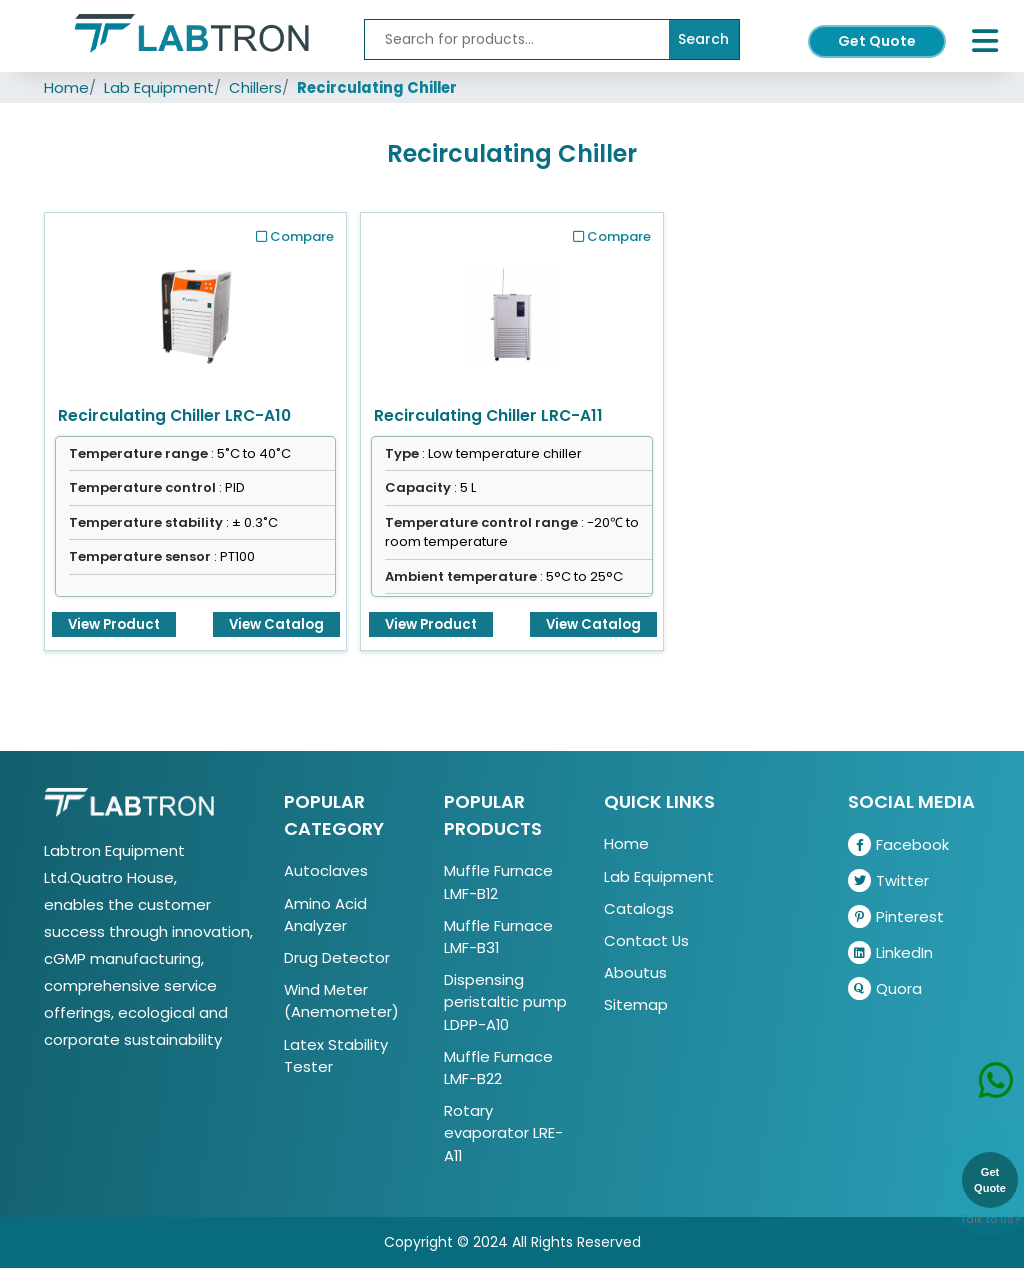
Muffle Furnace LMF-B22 (498, 1067)
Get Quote (877, 41)
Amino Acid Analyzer (325, 914)
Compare (295, 236)
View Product (114, 624)
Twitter (888, 880)
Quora (885, 988)
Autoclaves (326, 870)
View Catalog (276, 624)
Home (66, 87)
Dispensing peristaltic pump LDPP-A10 (505, 1001)
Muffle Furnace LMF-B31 (498, 936)
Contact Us (646, 940)
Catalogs (639, 908)
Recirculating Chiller (377, 87)
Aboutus (635, 972)
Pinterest (896, 916)
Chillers (255, 87)
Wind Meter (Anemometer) (341, 1000)
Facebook (898, 844)
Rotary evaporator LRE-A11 (503, 1132)
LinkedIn (890, 952)
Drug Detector (337, 957)
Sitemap (636, 1004)
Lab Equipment (159, 87)
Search (703, 39)
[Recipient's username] (517, 39)
